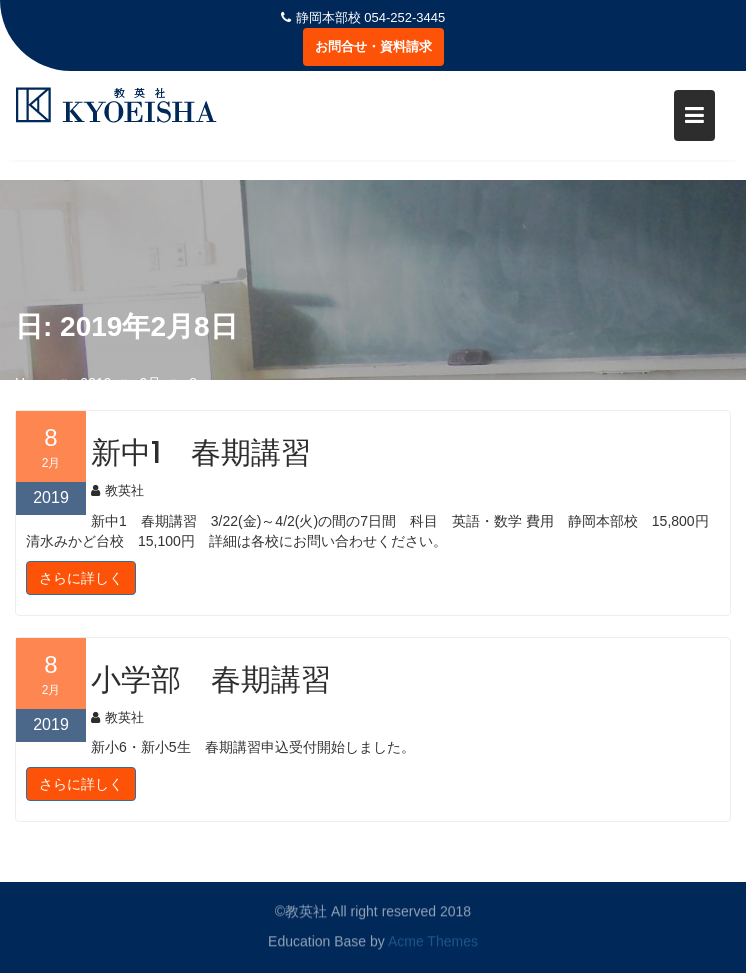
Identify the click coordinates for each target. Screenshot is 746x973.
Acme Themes (433, 941)
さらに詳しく (81, 578)
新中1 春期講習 (201, 453)
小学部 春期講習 (211, 680)
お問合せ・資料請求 (373, 46)
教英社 (117, 490)
